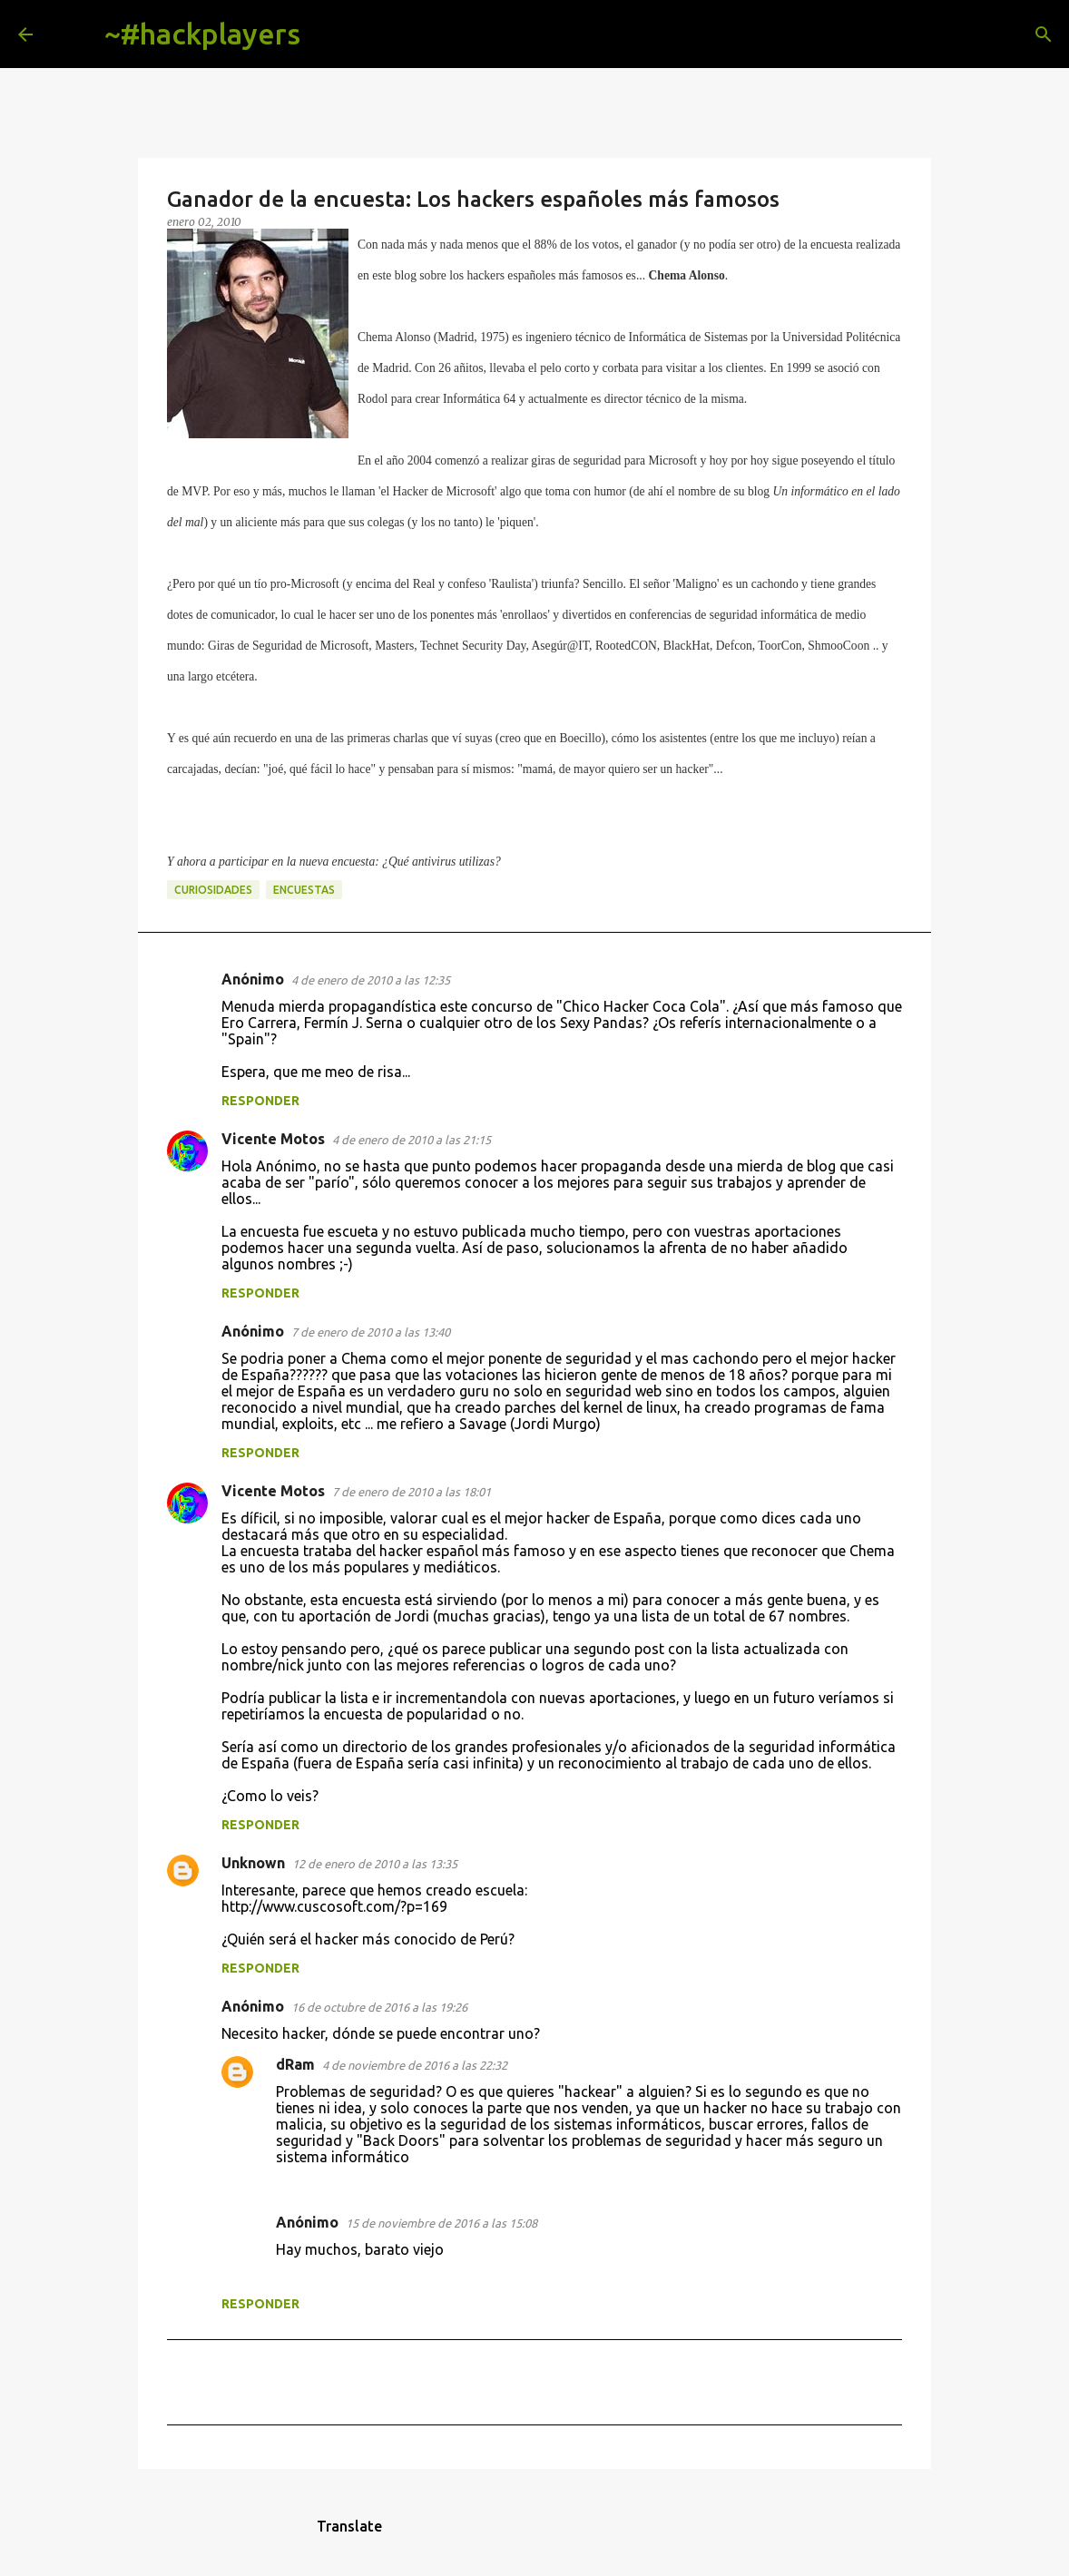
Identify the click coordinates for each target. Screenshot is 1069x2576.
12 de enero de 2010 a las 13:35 (374, 1863)
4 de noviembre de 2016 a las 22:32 (414, 2065)
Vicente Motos (273, 1139)
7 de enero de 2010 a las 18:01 (411, 1491)
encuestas (304, 890)
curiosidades (213, 890)
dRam (295, 2064)
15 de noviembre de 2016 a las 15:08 (441, 2223)
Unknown (253, 1863)
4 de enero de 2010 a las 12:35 (370, 980)
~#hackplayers (202, 33)
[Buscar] (328, 34)
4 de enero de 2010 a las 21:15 (411, 1139)
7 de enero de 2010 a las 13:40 (370, 1332)
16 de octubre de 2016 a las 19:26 (379, 2007)
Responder (260, 1100)
